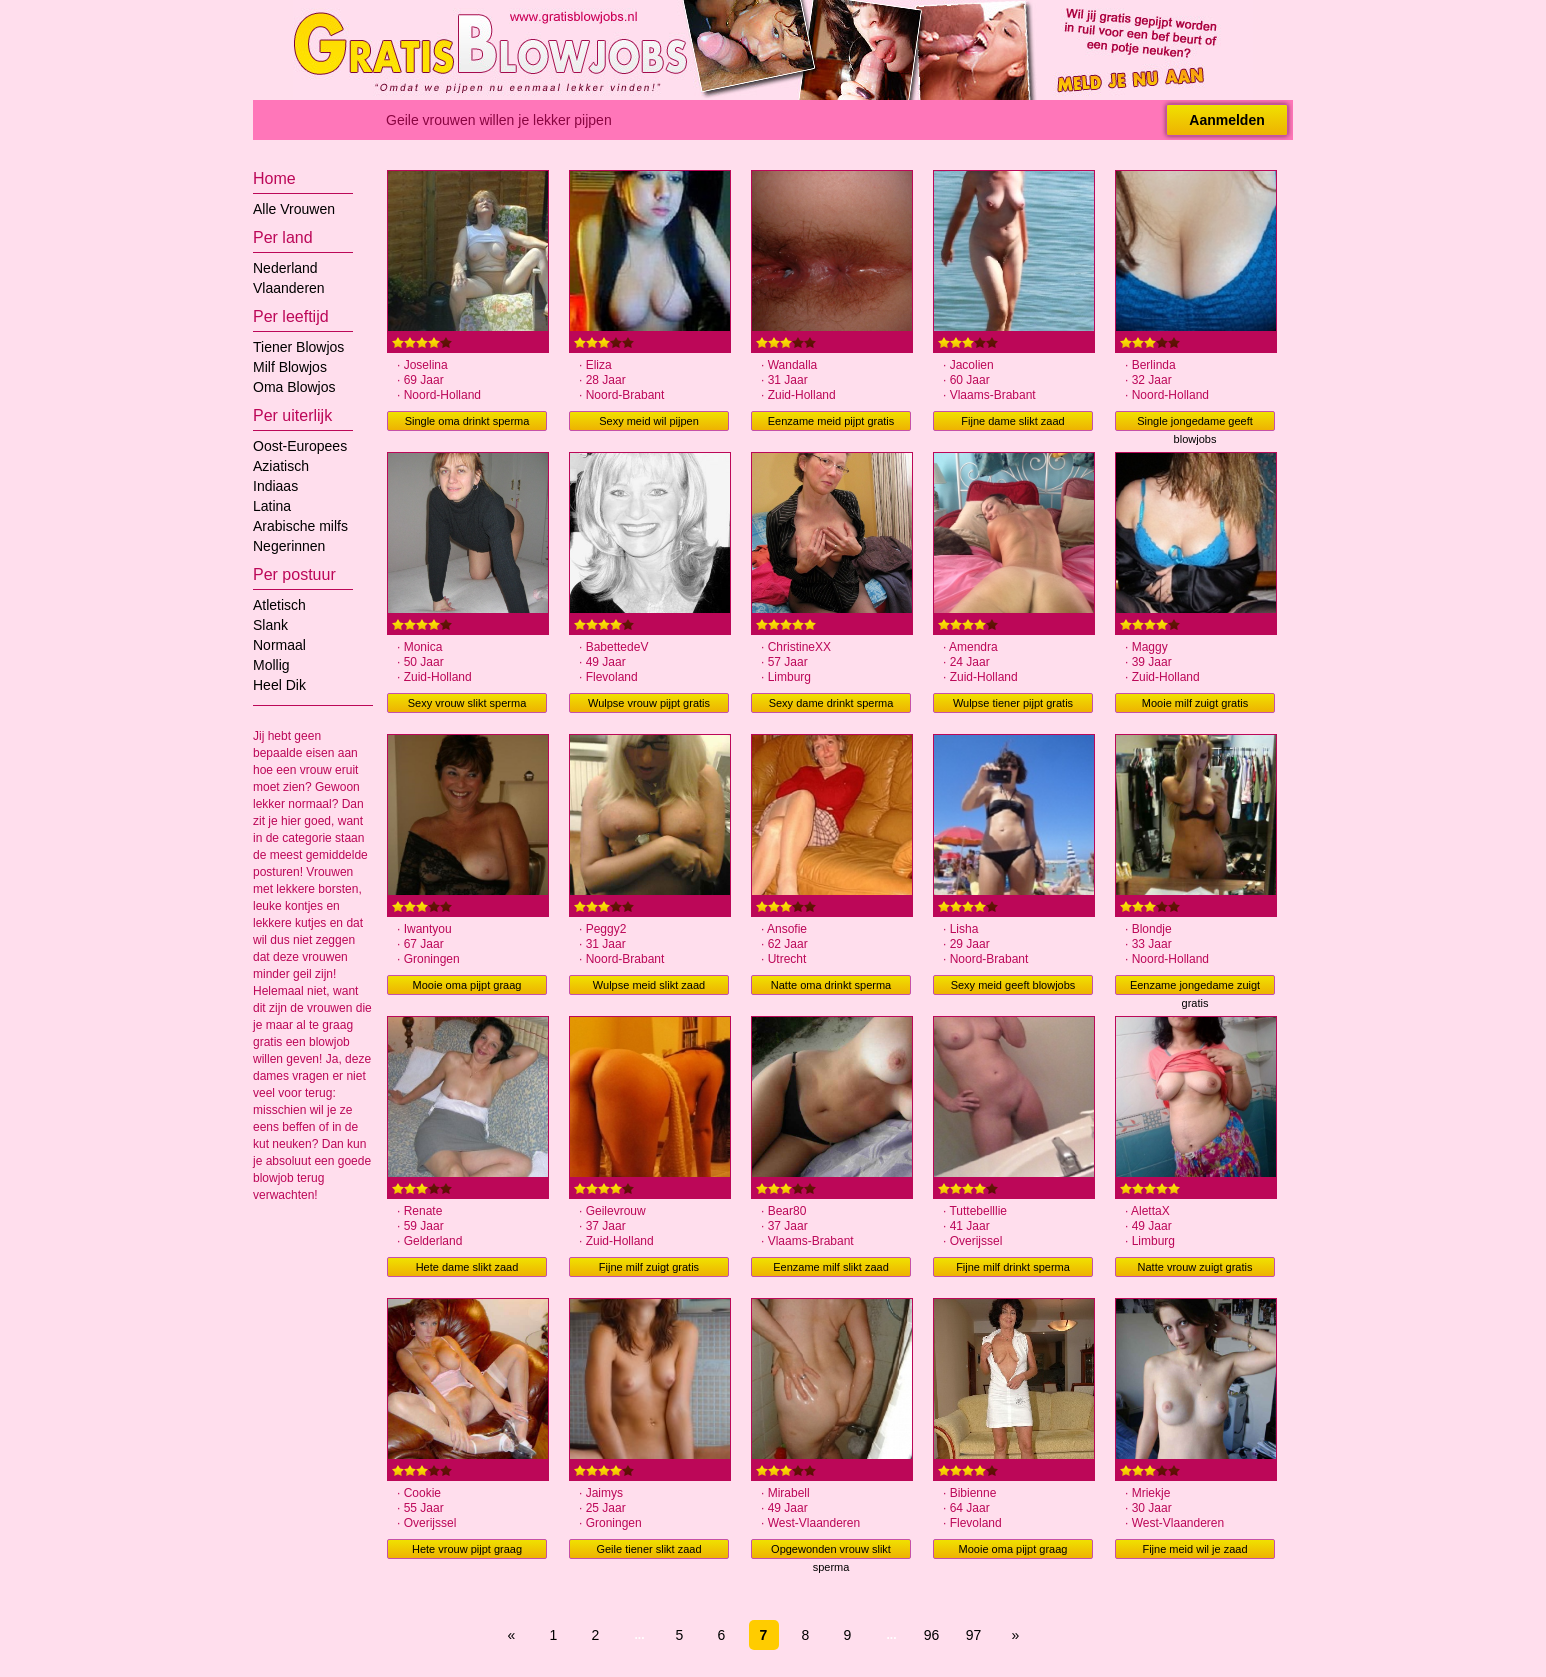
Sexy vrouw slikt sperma (467, 703)
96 (932, 1635)
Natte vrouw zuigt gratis (1195, 1267)
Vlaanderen (289, 288)
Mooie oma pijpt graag (467, 985)
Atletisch (279, 605)
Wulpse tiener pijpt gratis (1013, 703)
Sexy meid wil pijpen (649, 421)
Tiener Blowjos (298, 347)
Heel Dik (279, 685)
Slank (270, 625)
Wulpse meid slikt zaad (649, 985)
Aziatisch (281, 466)
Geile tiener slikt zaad (648, 1549)
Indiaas (275, 486)
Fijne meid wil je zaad (1194, 1549)
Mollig (271, 665)
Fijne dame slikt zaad (1012, 421)
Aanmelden (1226, 120)
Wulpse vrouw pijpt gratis (649, 703)
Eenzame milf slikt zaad (831, 1267)
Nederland (285, 268)
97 (974, 1635)
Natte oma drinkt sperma (831, 985)
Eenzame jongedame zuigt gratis (1195, 987)
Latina (272, 506)
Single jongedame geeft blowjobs (1195, 423)
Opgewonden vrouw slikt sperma (831, 1551)
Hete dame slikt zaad (467, 1267)
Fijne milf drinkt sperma (1013, 1267)
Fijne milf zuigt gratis (649, 1267)
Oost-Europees (300, 446)
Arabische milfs (300, 526)
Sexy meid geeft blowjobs (1013, 985)
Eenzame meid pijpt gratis (831, 421)
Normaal (279, 645)
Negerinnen (289, 546)
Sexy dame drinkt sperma (831, 703)
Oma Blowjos (294, 387)
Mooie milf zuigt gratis (1195, 703)
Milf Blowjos (290, 367)
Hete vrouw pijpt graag (467, 1549)
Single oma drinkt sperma (467, 421)
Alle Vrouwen (294, 209)
